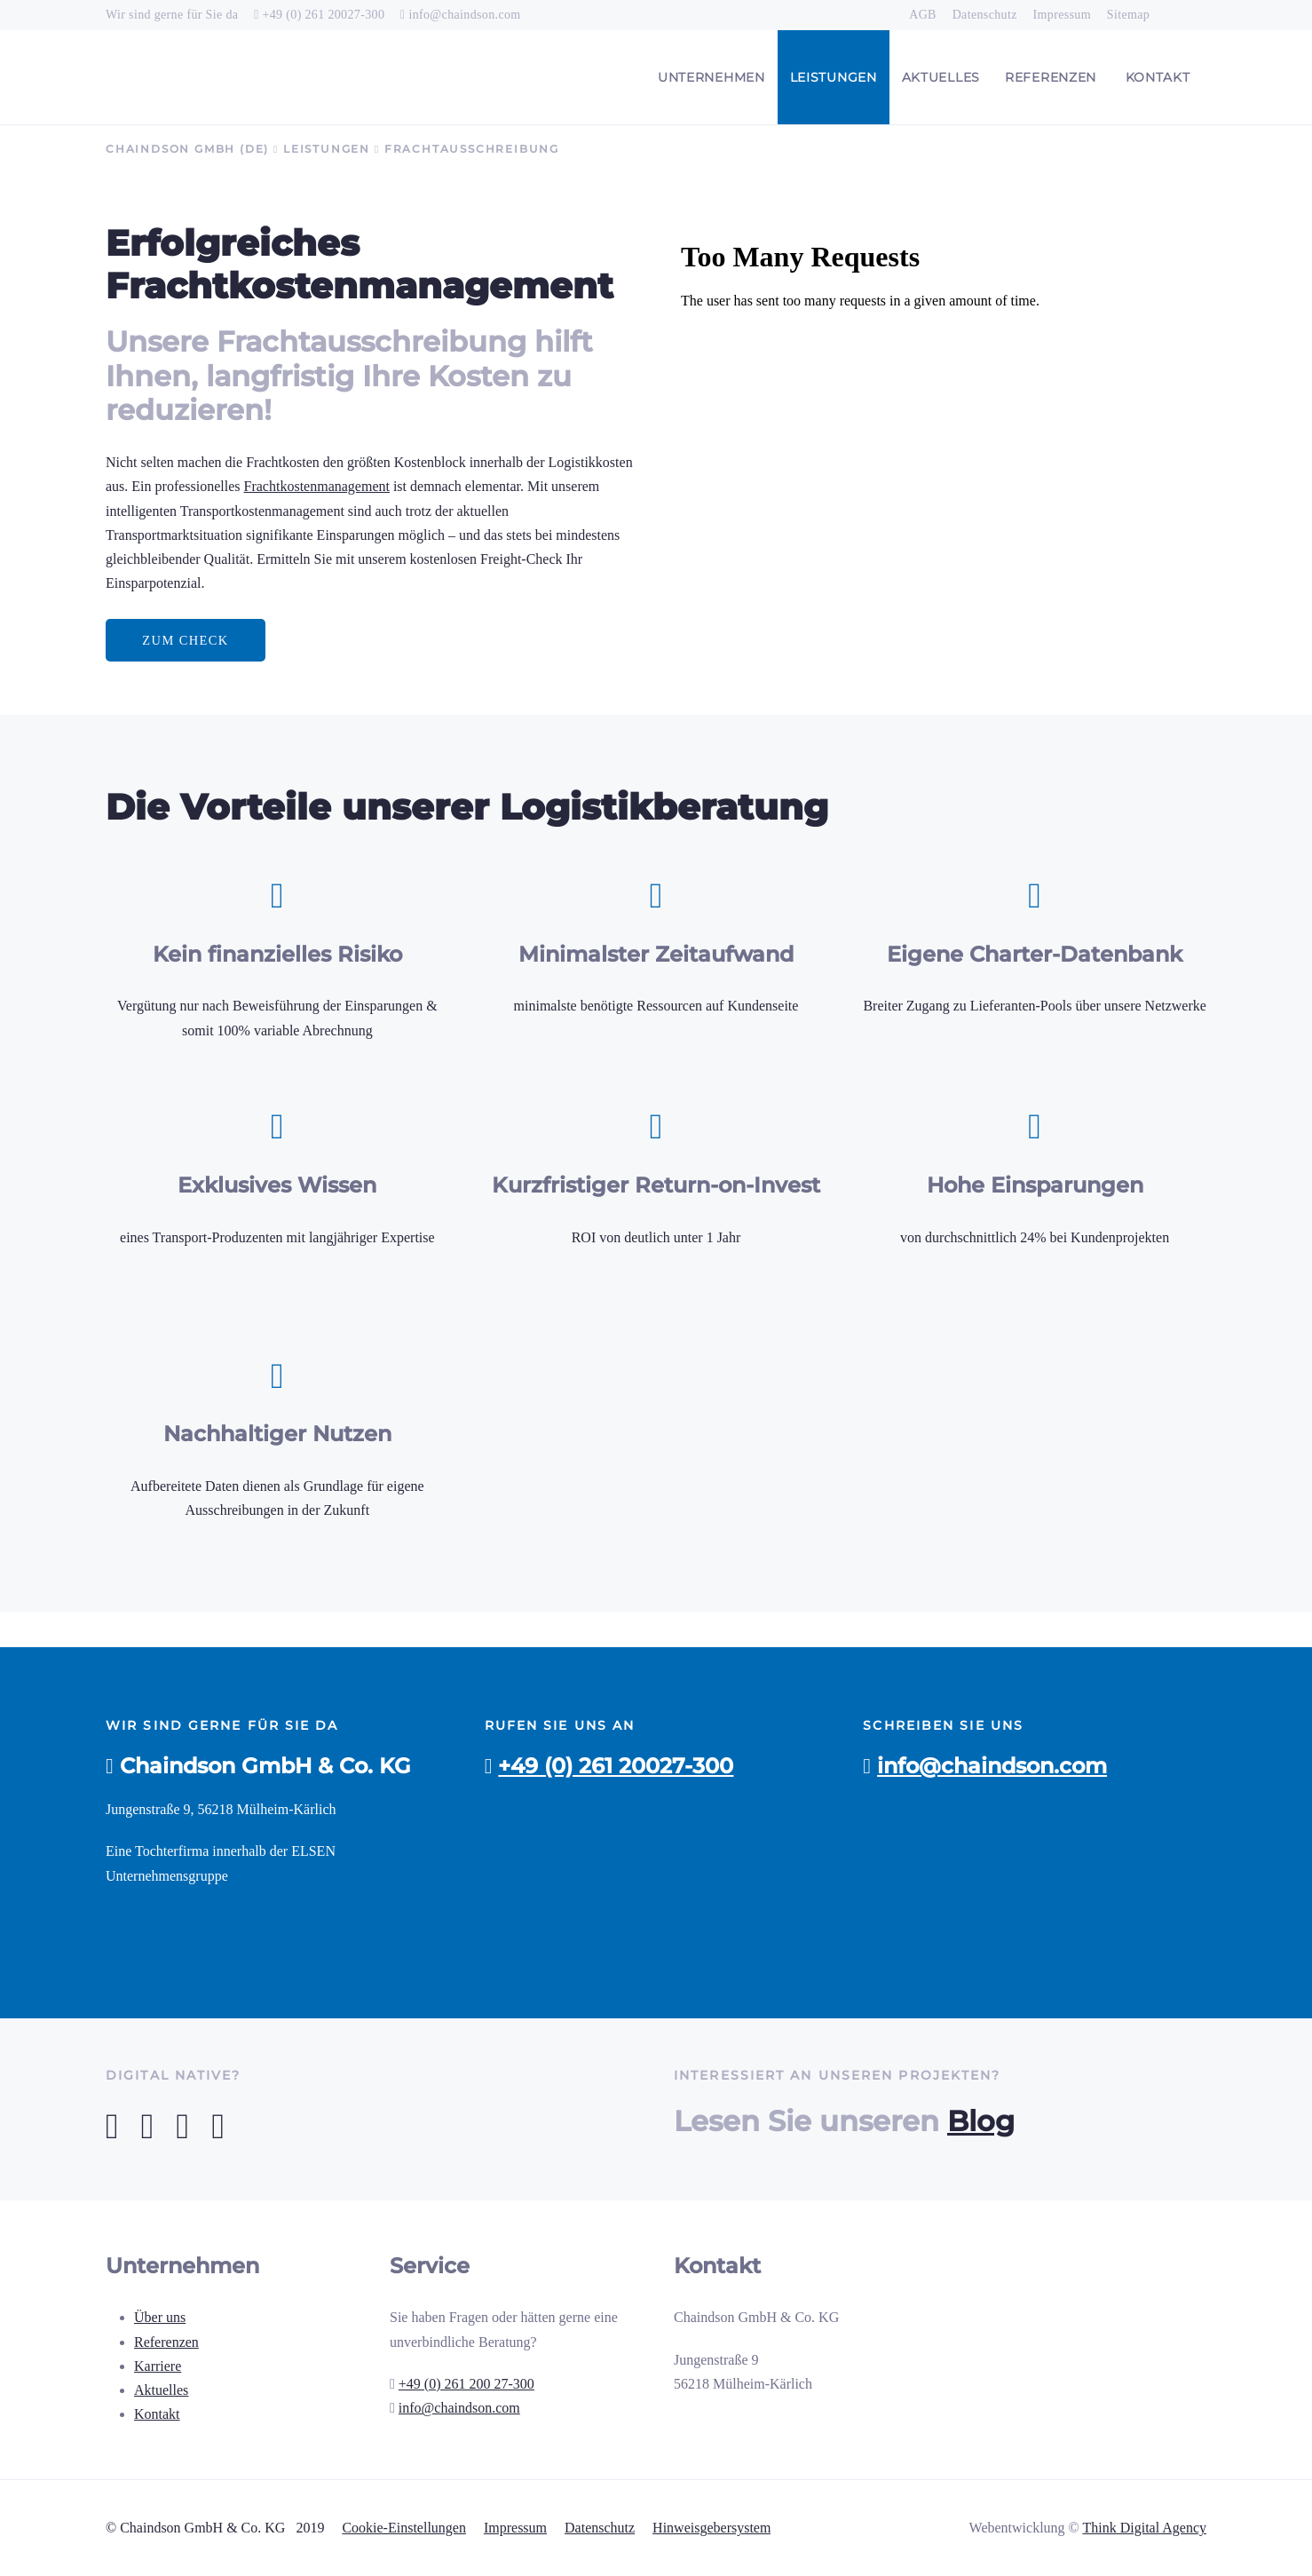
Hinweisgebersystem (711, 2527)
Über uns (160, 2317)
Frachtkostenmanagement (317, 486)
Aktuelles (161, 2390)
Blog (981, 2121)
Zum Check (185, 640)
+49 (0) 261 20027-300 (324, 14)
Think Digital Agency (1144, 2527)
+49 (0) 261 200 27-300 (466, 2383)
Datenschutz (600, 2527)
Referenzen (166, 2342)
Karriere (157, 2366)
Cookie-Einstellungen (404, 2527)
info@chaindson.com (464, 14)
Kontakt (157, 2413)
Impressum (515, 2527)
